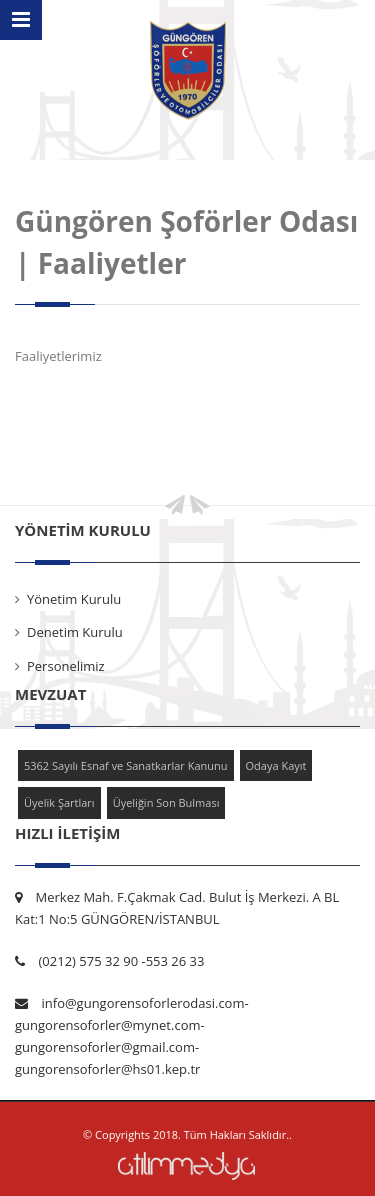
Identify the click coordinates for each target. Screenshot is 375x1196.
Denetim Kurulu (75, 632)
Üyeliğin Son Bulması (166, 802)
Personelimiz (66, 666)
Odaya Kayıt (276, 765)
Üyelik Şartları (59, 802)
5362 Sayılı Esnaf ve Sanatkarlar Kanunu (126, 765)
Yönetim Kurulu (74, 599)
